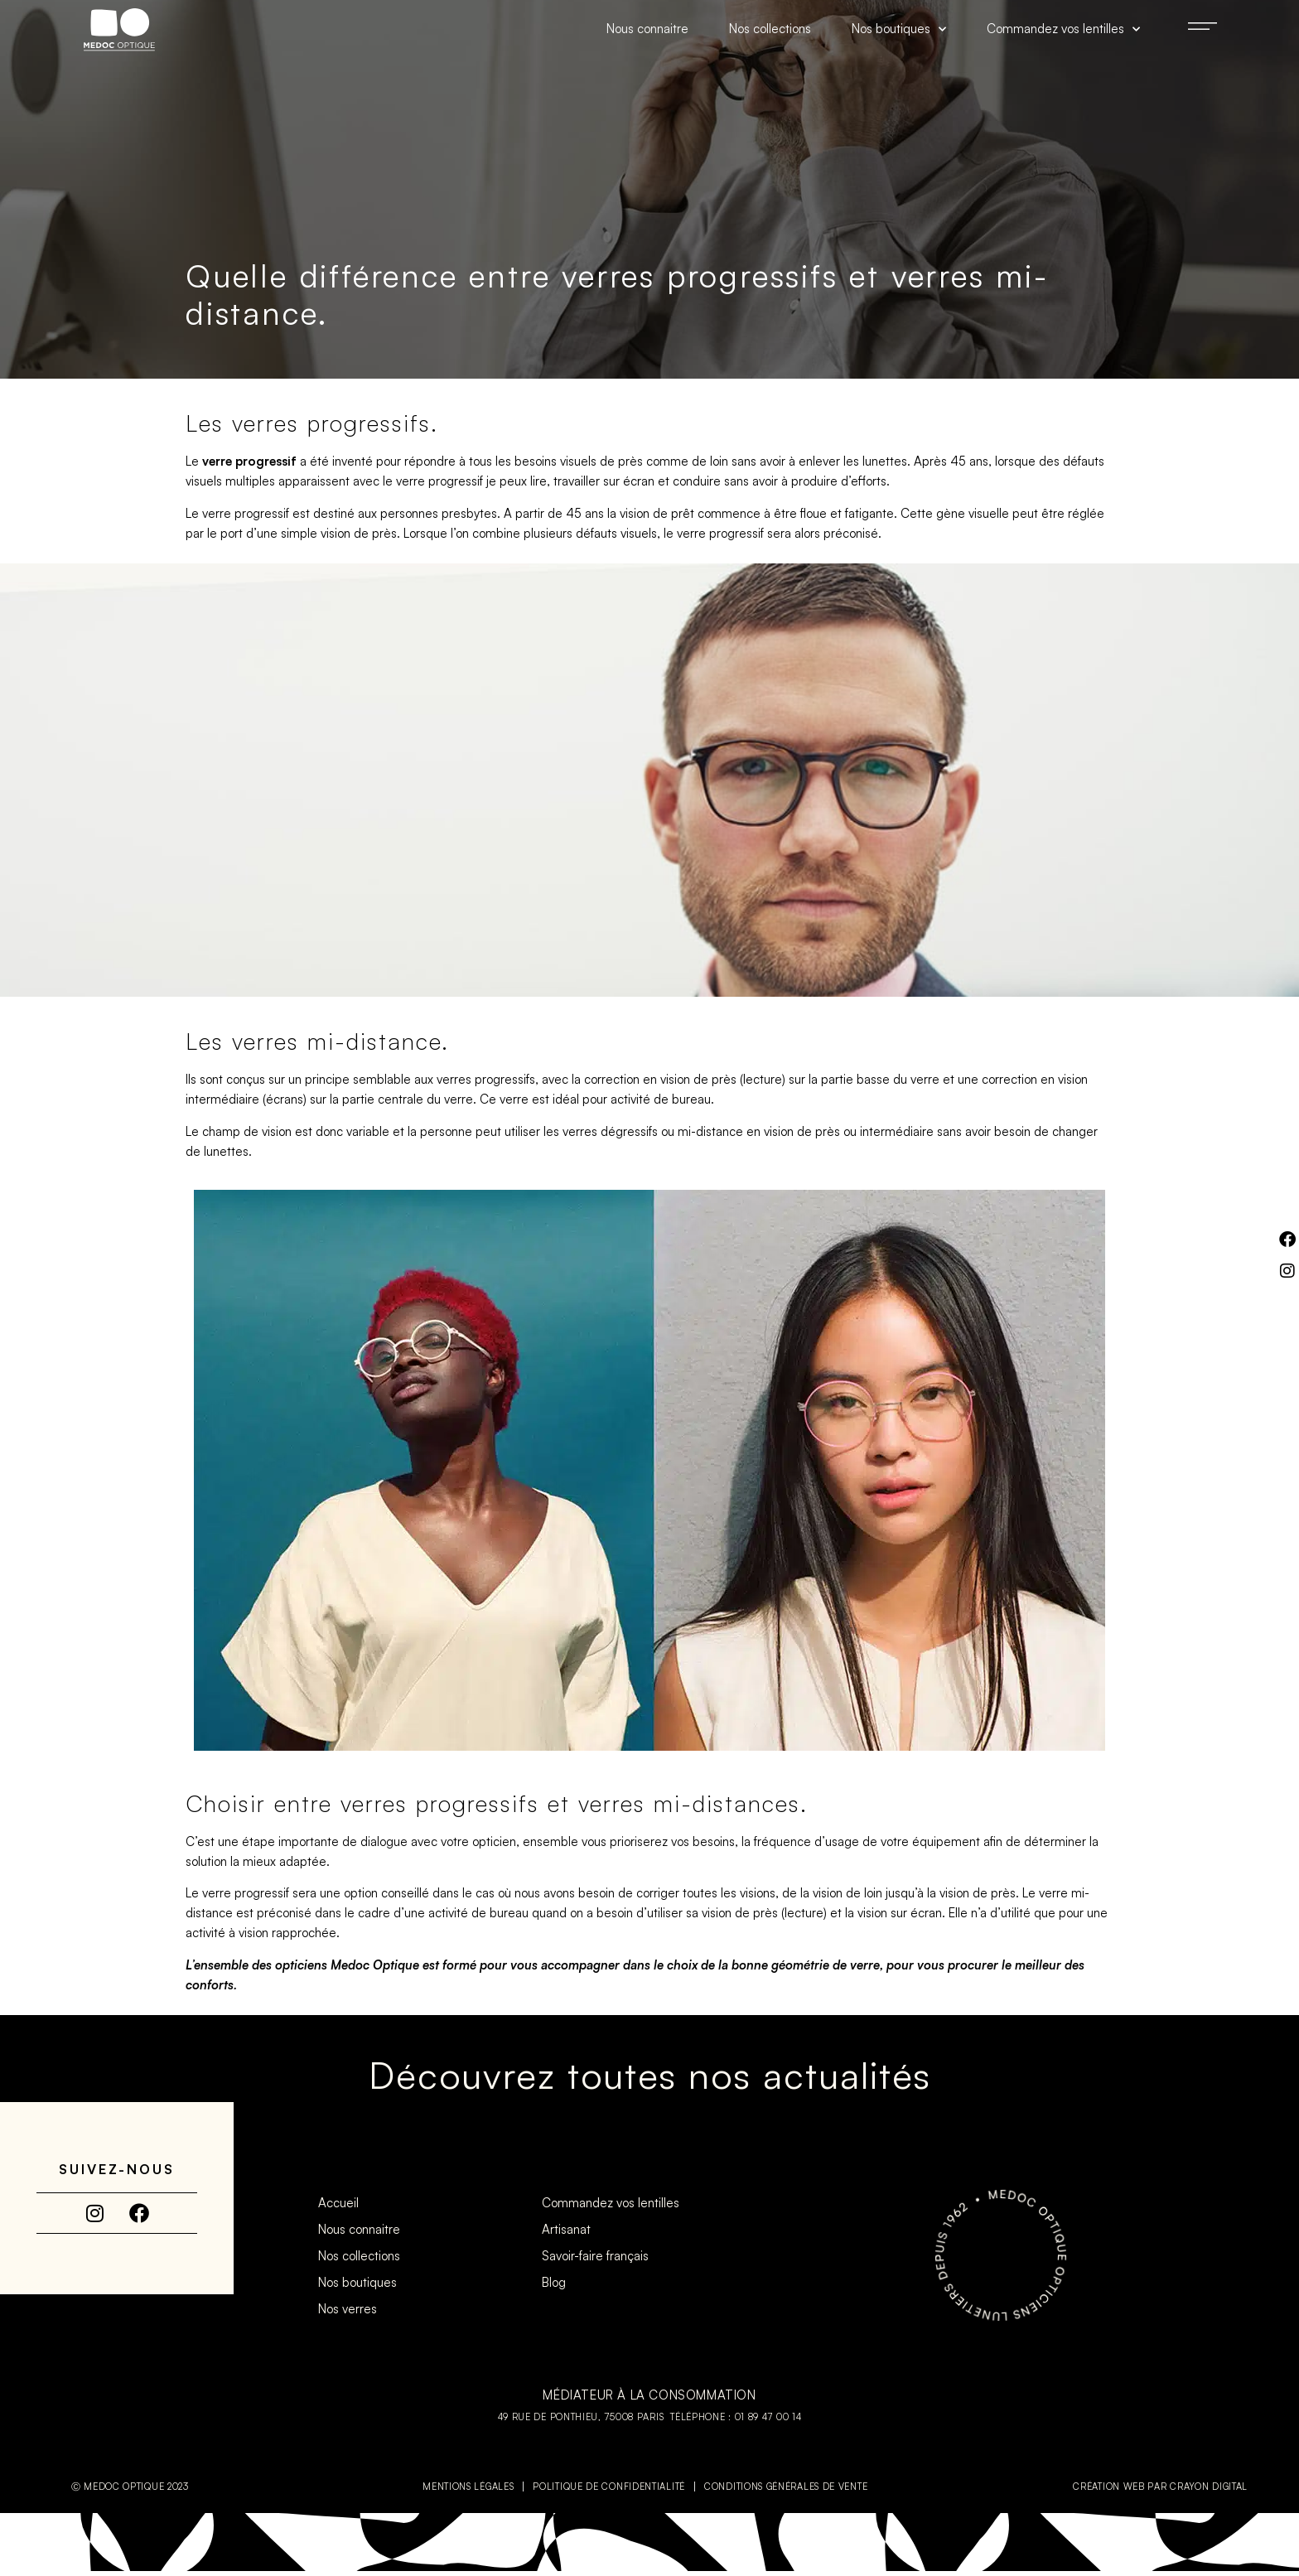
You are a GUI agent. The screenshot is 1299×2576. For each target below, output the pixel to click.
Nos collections (770, 28)
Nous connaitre (647, 28)
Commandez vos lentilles (1063, 29)
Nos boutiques (899, 29)
